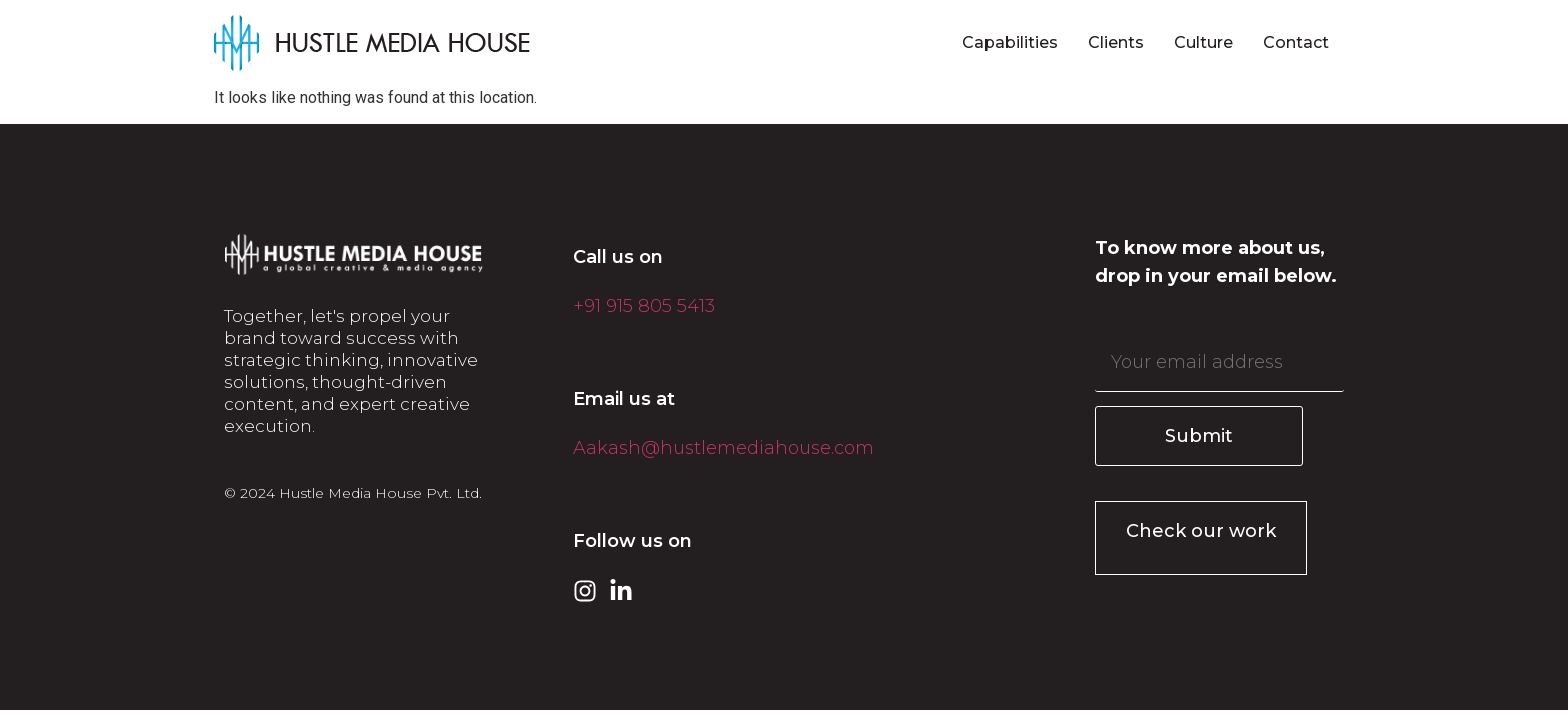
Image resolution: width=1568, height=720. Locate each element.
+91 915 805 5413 (644, 306)
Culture (1203, 42)
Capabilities (1010, 42)
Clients (1116, 42)
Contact (1296, 42)
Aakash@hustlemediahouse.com (723, 448)
